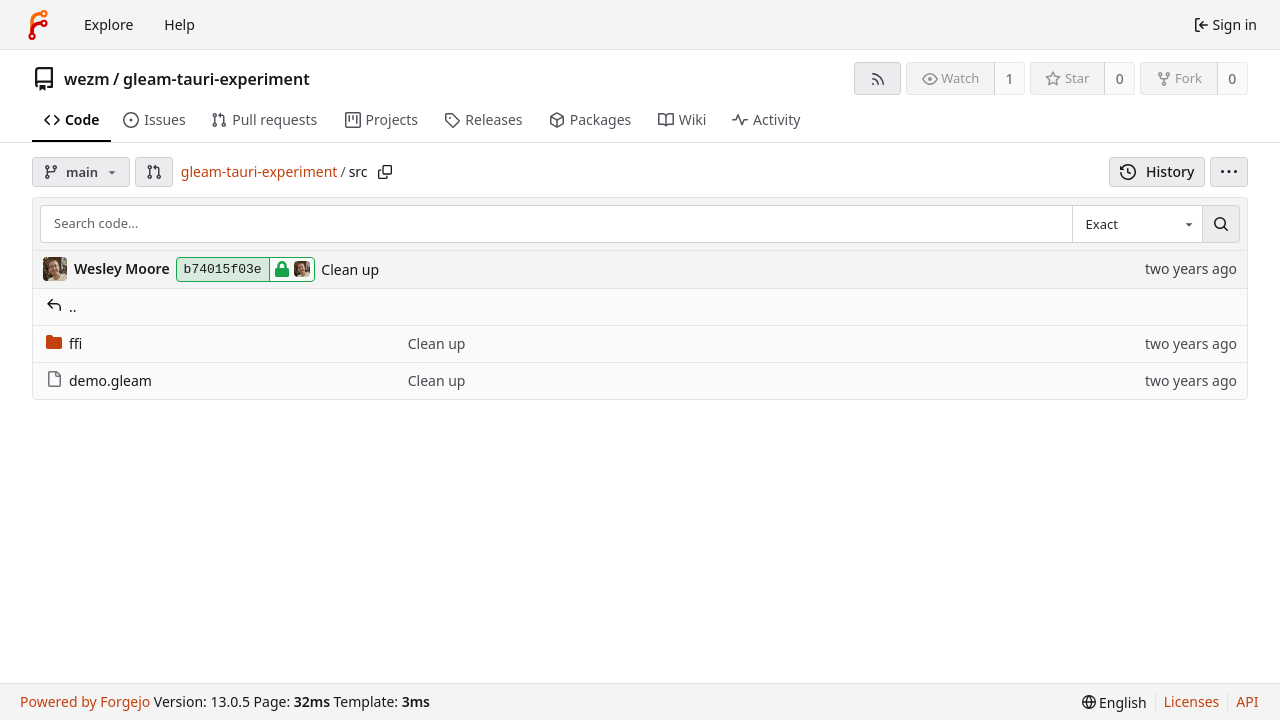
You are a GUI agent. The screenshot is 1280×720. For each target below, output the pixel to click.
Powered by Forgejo (85, 701)
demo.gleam (99, 380)
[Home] (38, 25)
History (1157, 171)
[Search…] (1221, 224)
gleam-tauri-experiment (216, 79)
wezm (87, 79)
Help (179, 24)
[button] (154, 172)
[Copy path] (385, 172)
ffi (64, 343)
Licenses (1192, 701)
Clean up (350, 269)
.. (61, 306)
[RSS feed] (877, 78)
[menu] (1229, 172)
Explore (108, 24)
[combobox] (1137, 224)
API (1247, 701)
